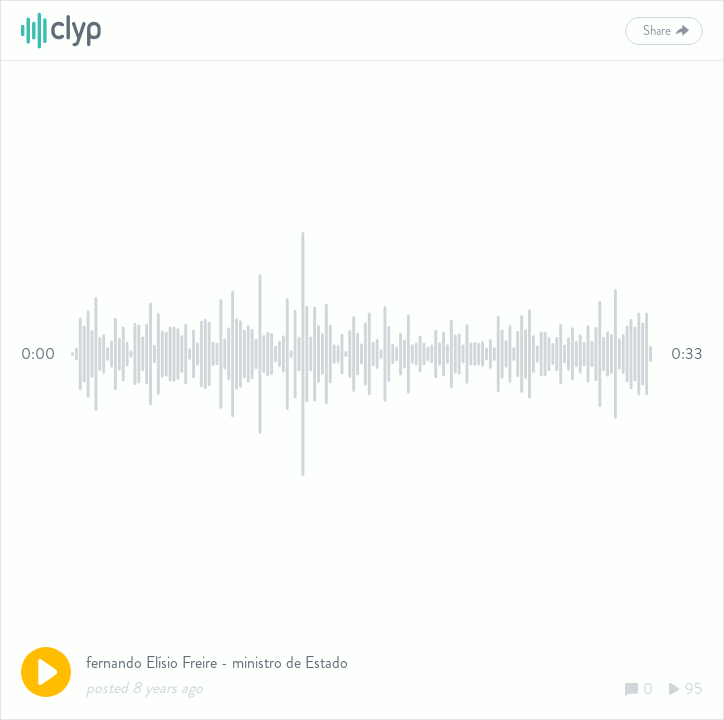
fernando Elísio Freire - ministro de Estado (217, 662)
